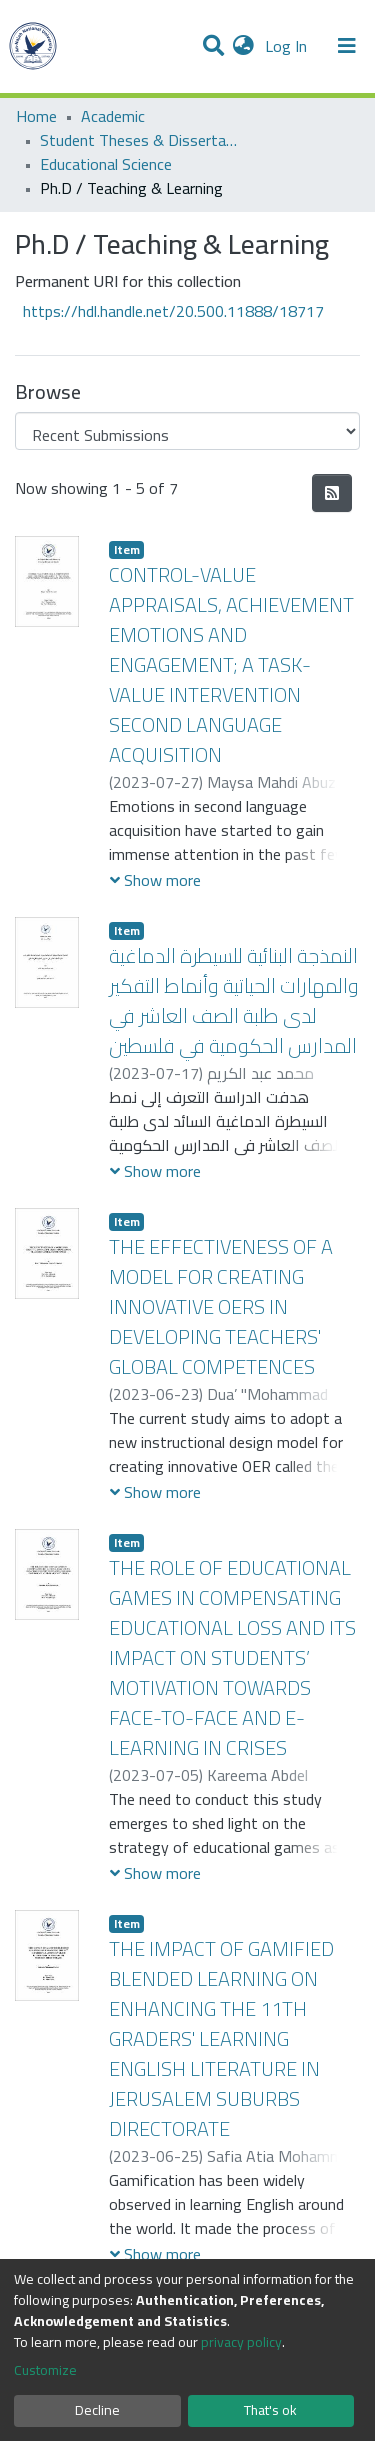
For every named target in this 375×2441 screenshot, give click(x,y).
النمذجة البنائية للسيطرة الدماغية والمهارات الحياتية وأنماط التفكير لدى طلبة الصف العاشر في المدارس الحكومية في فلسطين (234, 1000)
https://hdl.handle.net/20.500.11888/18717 (173, 311)
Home (36, 116)
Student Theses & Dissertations (140, 140)
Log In (288, 46)
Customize (45, 2370)
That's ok (270, 2410)
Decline (97, 2410)
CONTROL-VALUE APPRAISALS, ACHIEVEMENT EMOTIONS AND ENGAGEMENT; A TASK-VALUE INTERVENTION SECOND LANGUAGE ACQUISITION (231, 664)
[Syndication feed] (332, 493)
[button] (243, 46)
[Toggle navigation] (347, 46)
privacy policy (241, 2342)
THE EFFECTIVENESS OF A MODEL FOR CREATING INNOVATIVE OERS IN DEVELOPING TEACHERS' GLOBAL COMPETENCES (221, 1306)
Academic (113, 116)
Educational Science (106, 164)
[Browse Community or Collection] (187, 431)
